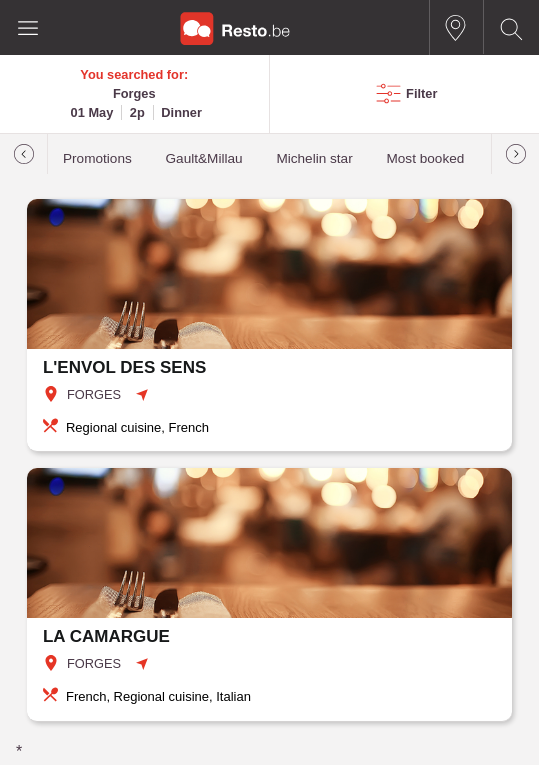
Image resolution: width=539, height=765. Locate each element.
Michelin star (314, 158)
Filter (421, 93)
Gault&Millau (204, 158)
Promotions (97, 158)
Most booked (425, 158)
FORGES (94, 394)
